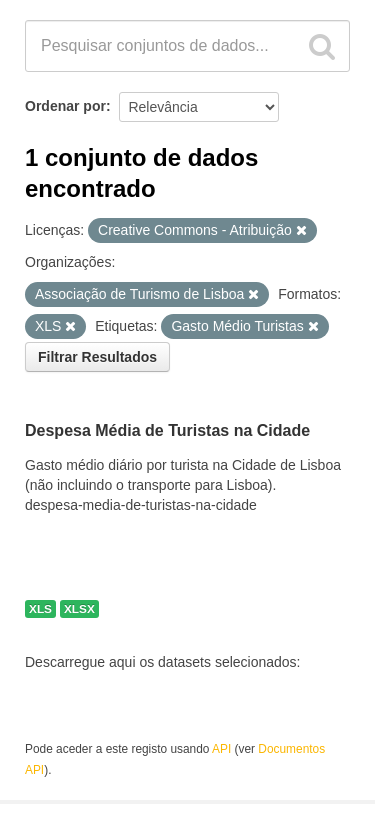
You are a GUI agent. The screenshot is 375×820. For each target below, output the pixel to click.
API (221, 749)
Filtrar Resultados (97, 357)
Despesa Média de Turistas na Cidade (167, 431)
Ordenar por (65, 106)
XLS (40, 609)
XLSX (79, 609)
